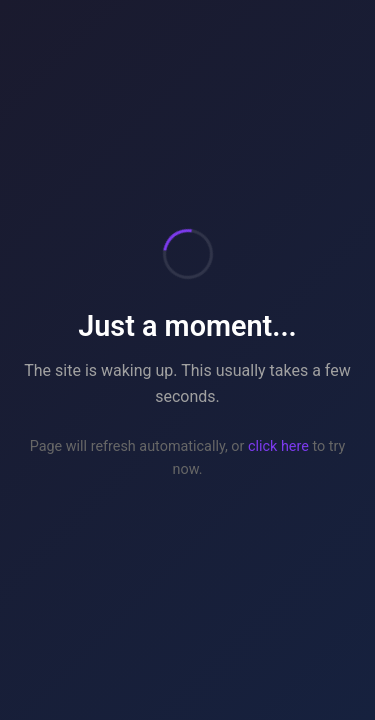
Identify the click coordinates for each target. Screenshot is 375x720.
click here (278, 446)
